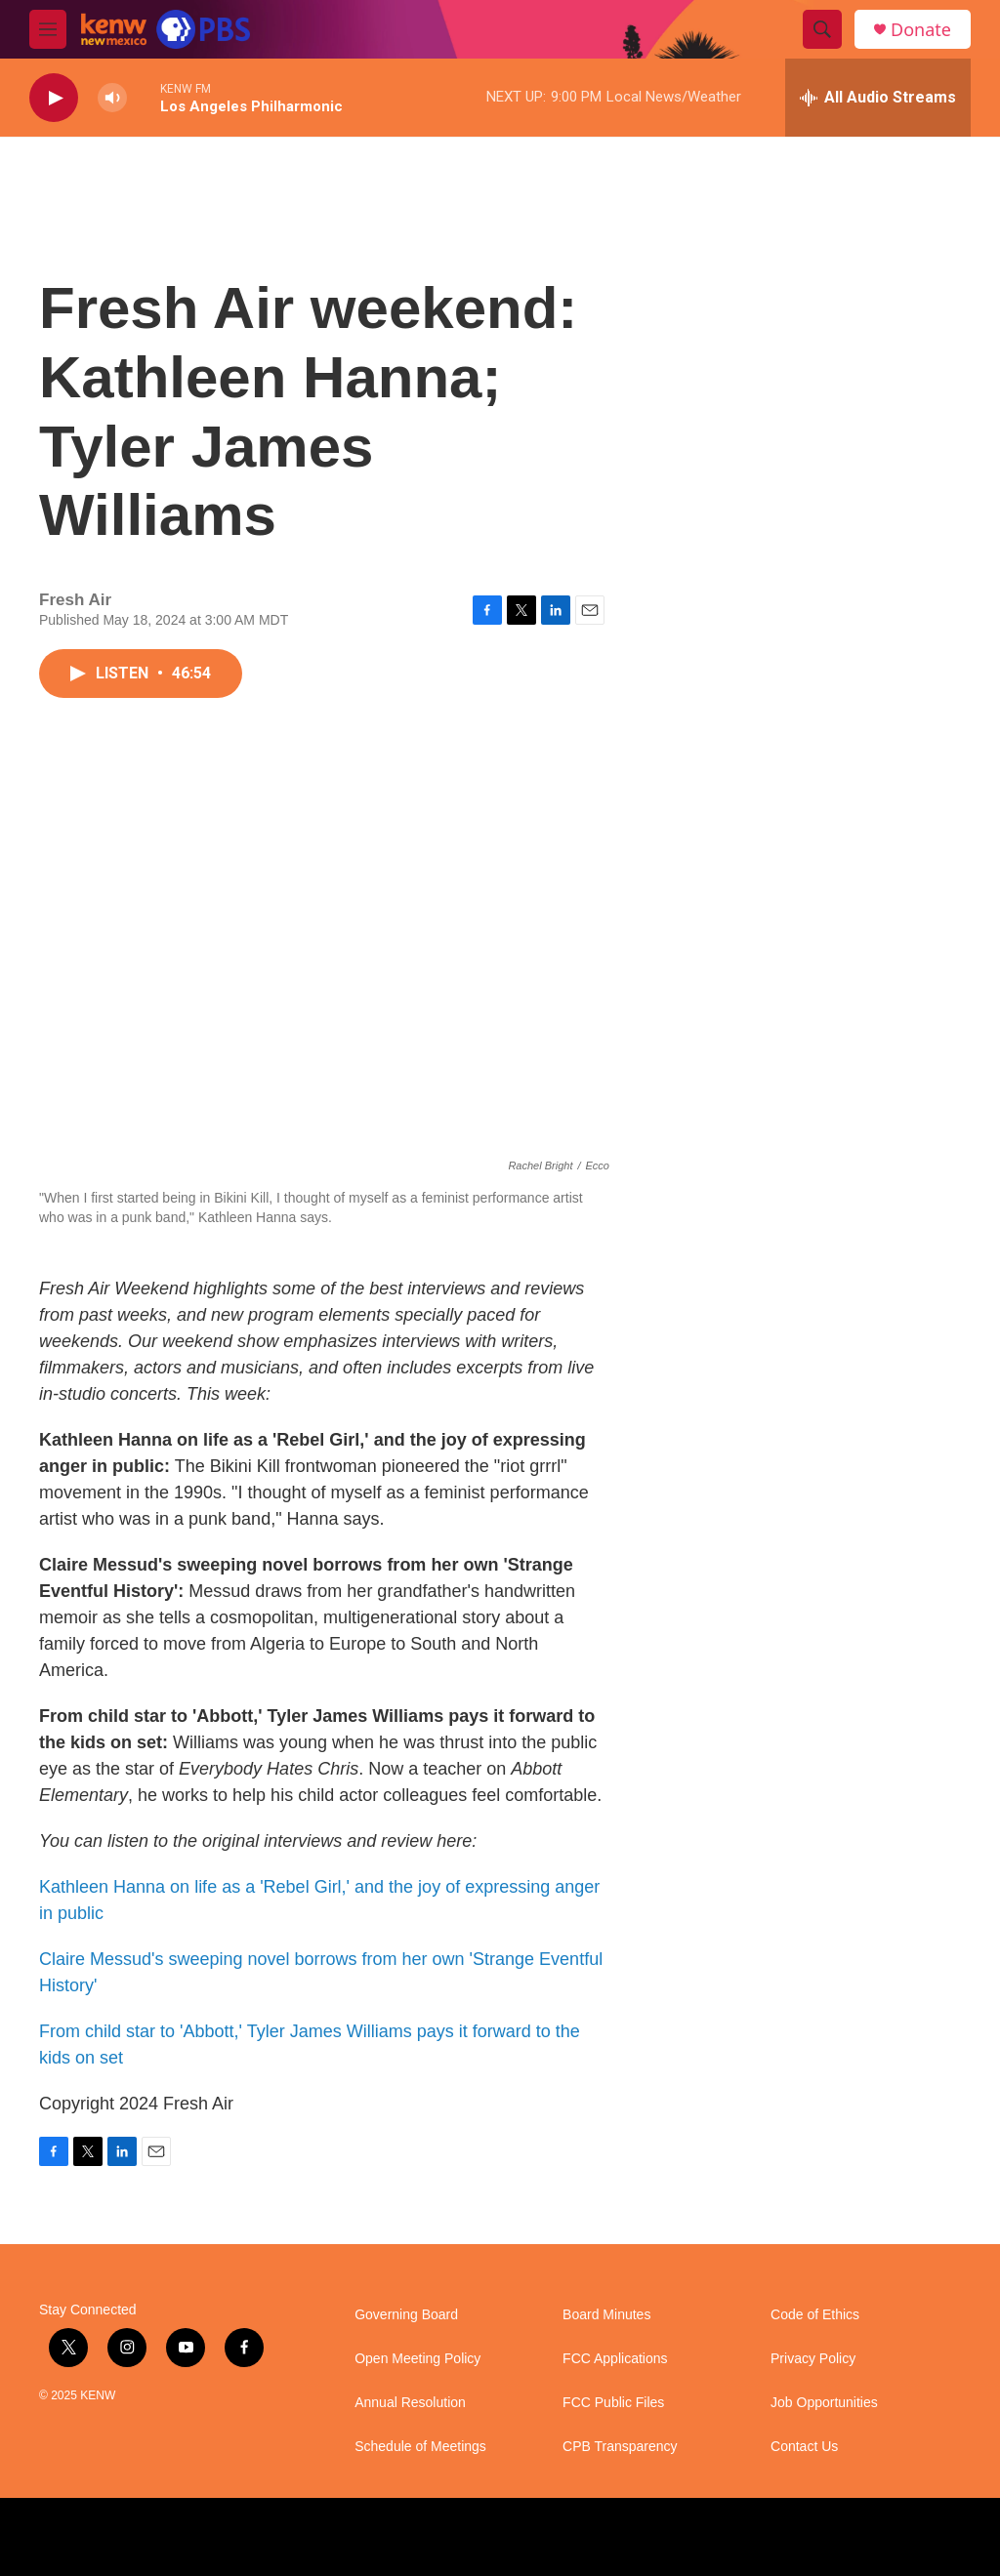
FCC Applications (614, 2358)
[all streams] (878, 98)
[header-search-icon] (822, 29)
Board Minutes (606, 2315)
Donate (921, 30)
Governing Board (406, 2315)
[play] (53, 98)
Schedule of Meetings (420, 2446)
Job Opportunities (824, 2402)
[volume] (112, 98)
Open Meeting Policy (417, 2358)
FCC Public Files (613, 2402)
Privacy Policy (813, 2358)
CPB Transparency (620, 2446)
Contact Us (804, 2446)
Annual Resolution (410, 2402)
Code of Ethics (815, 2315)
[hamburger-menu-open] (47, 29)
